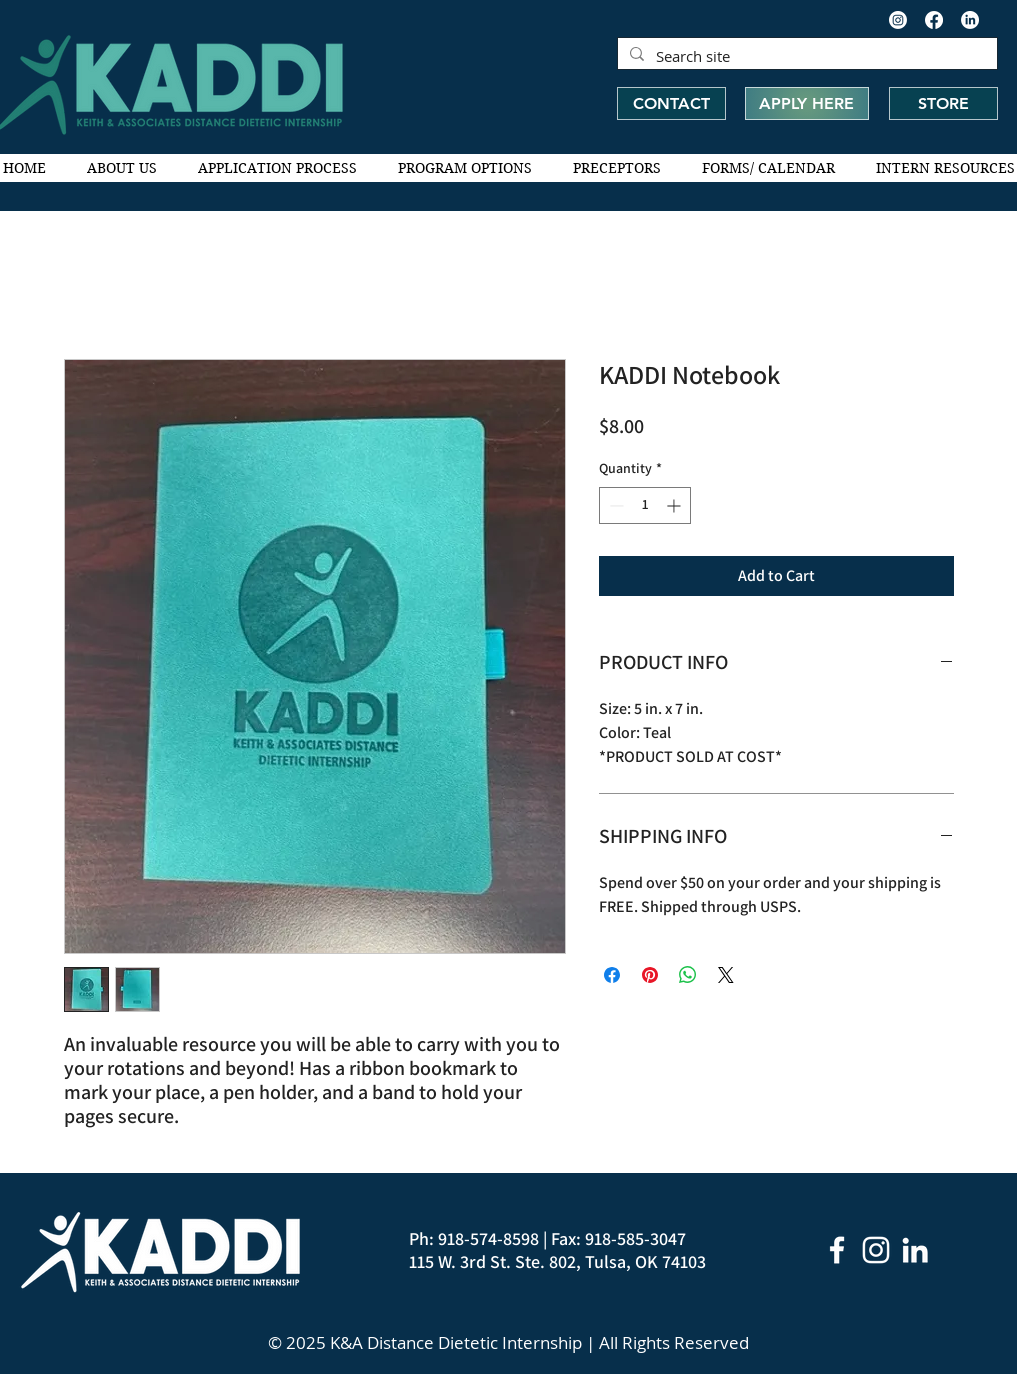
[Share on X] (726, 975)
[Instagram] (898, 20)
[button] (122, 168)
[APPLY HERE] (807, 103)
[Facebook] (934, 20)
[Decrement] (614, 505)
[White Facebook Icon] (837, 1250)
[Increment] (675, 505)
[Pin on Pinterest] (650, 975)
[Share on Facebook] (612, 975)
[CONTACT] (671, 103)
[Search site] (805, 56)
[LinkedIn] (970, 20)
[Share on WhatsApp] (688, 975)
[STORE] (943, 103)
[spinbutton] (645, 505)
